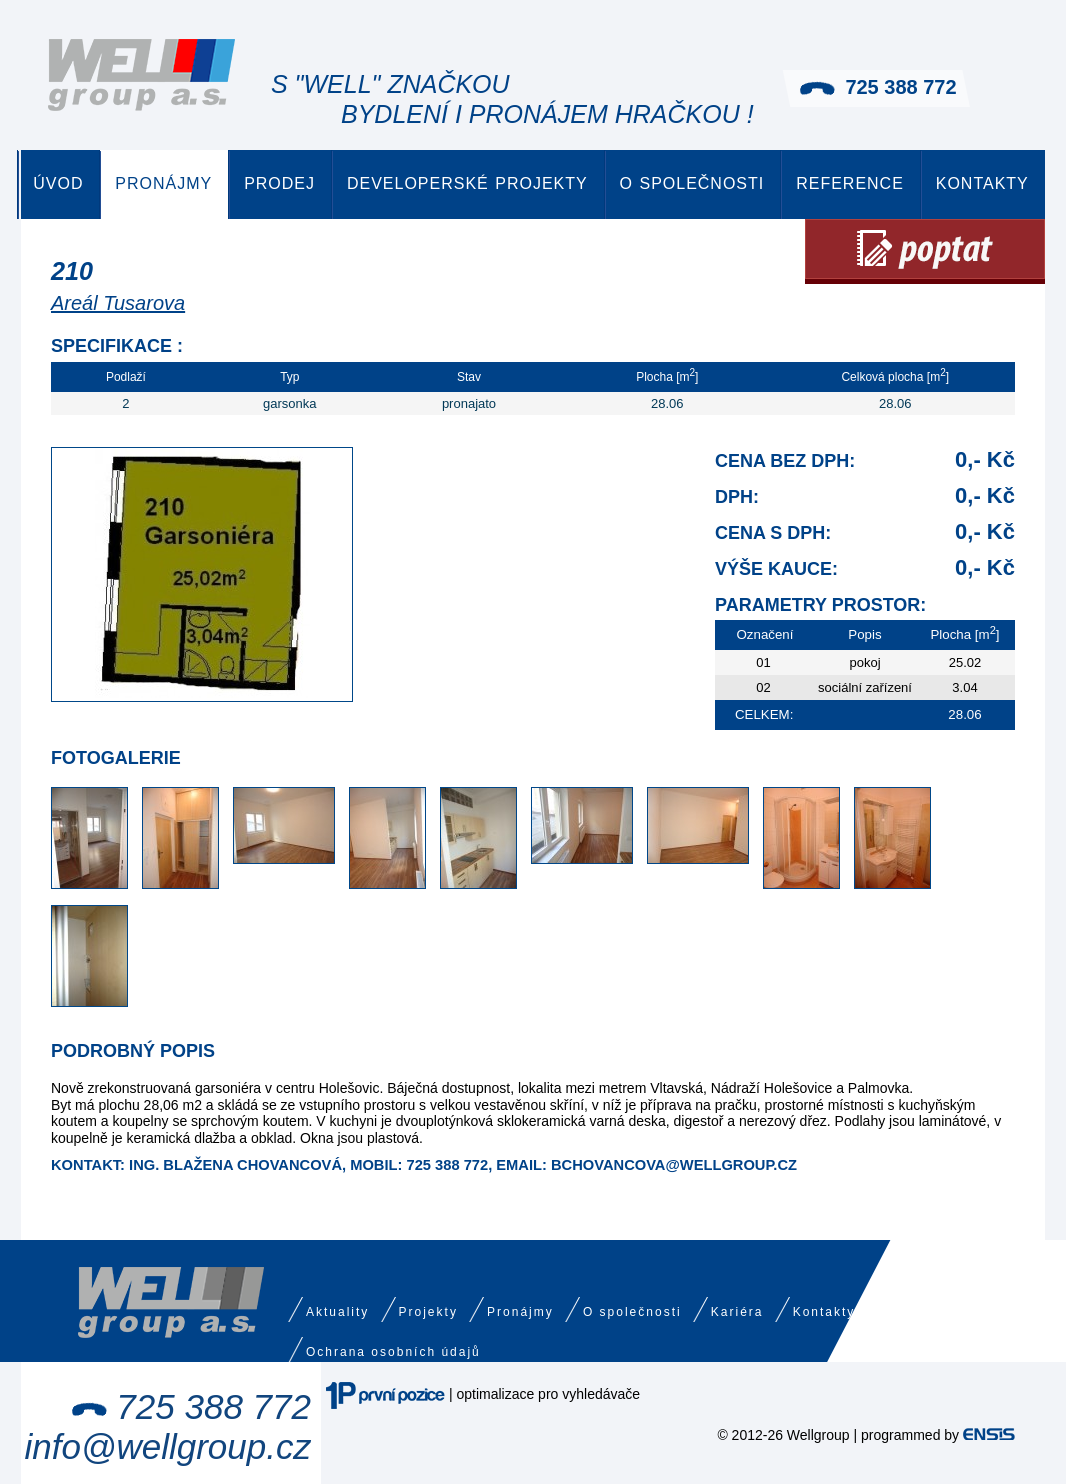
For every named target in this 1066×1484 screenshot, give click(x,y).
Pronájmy (163, 183)
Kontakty (982, 183)
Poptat (925, 251)
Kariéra (737, 1312)
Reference (850, 183)
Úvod (58, 183)
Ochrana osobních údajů (393, 1352)
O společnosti (692, 183)
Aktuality (337, 1312)
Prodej (279, 183)
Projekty (428, 1312)
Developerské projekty (467, 183)
